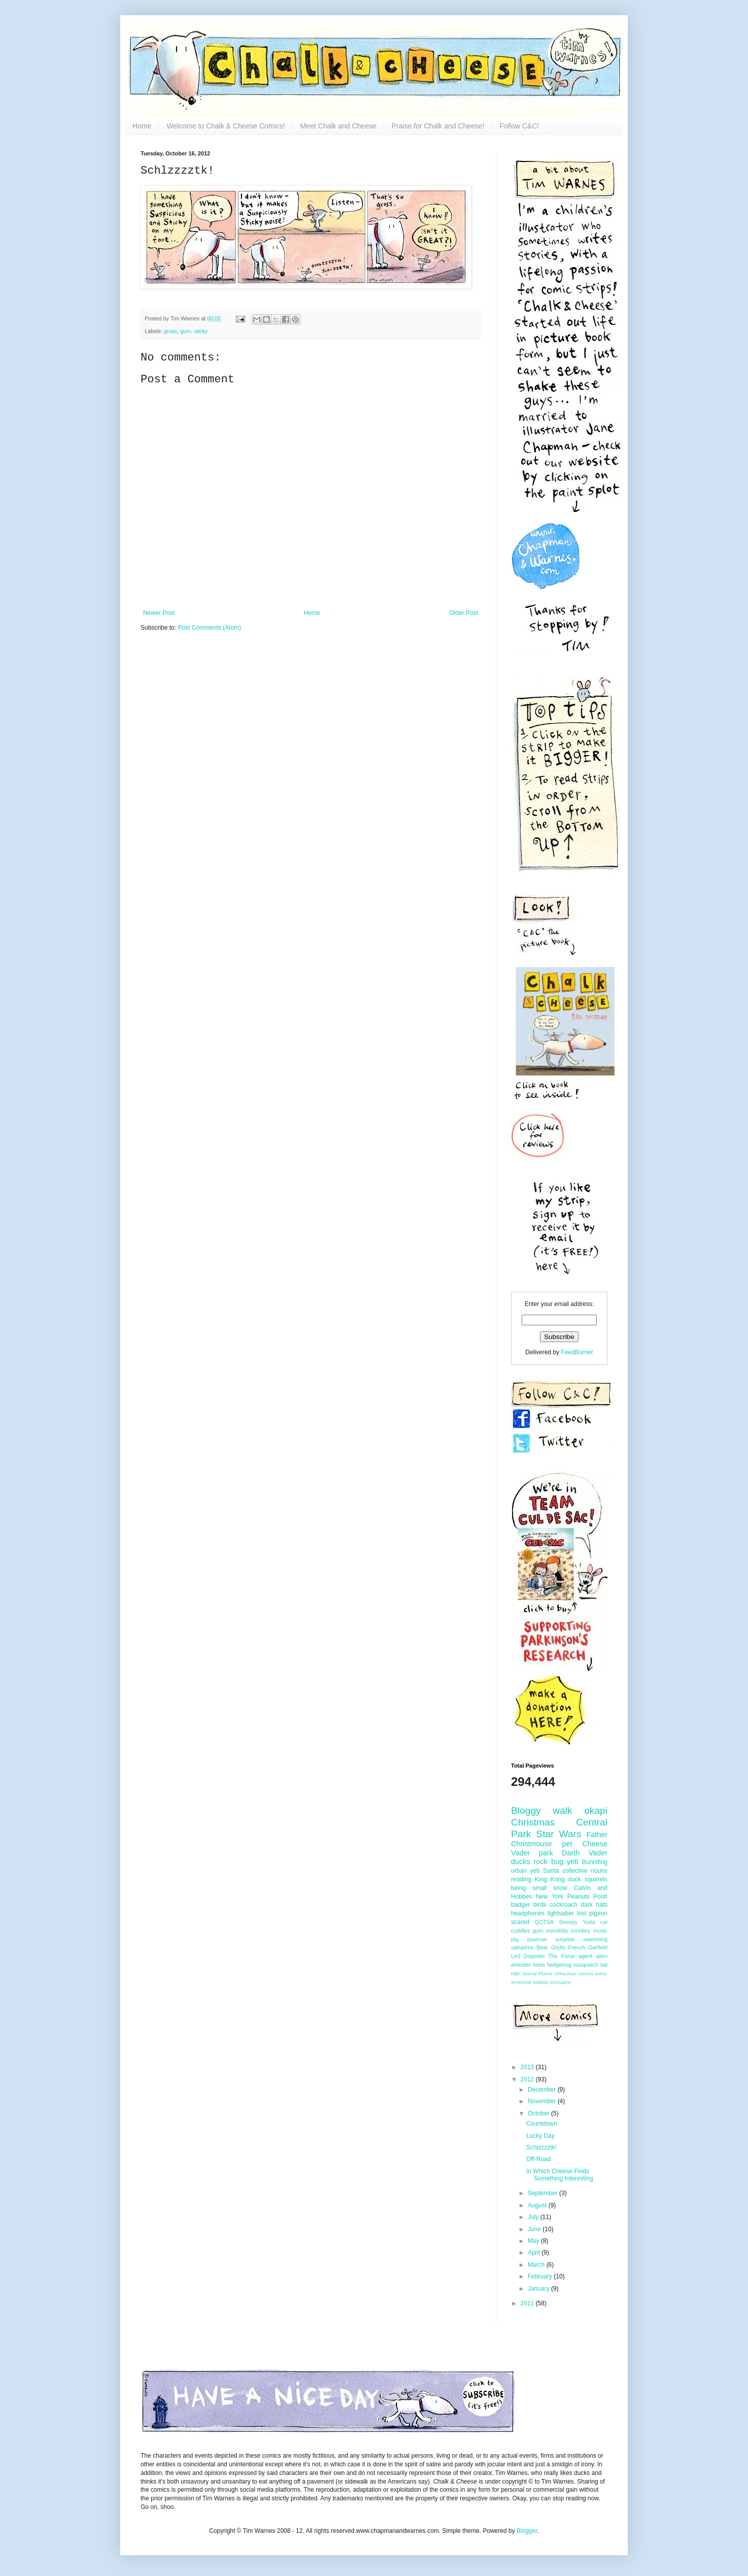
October (539, 2113)
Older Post (463, 612)
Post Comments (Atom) (209, 627)
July (534, 2217)
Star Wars (558, 1834)
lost (582, 1913)
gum (185, 331)
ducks (520, 1861)
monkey (580, 1931)
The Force (561, 1956)
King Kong (550, 1879)
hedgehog (559, 1965)
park (546, 1853)
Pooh (600, 1896)
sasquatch (585, 1965)
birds (540, 1904)
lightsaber (561, 1913)
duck (574, 1879)
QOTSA (544, 1922)
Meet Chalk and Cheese (338, 126)
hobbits (541, 1982)
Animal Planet (537, 1973)
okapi (595, 1810)
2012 (528, 2079)
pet (567, 1844)
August (538, 2205)
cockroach (563, 1904)
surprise (564, 1939)
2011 (528, 2303)
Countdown (541, 2123)
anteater (521, 1965)
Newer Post (159, 612)
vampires (522, 1947)
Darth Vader (584, 1853)
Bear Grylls (550, 1947)
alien (601, 1956)
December (543, 2089)
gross (170, 331)
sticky (201, 331)
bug (557, 1861)
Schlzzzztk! (541, 2147)
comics (585, 1973)
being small (529, 1888)
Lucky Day (540, 2135)
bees (539, 1965)
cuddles (520, 1931)
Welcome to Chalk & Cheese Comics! (225, 126)
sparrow (536, 1939)
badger (520, 1904)
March (537, 2264)
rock (541, 1861)
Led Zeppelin (528, 1956)
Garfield (597, 1947)
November (543, 2101)
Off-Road (538, 2159)
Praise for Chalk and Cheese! (438, 126)
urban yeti (525, 1870)
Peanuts (578, 1896)
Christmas (533, 1822)
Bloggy (526, 1810)
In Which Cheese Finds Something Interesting (559, 2175)
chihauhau (565, 1973)
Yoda (589, 1922)
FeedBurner (577, 1352)
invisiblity (557, 1931)
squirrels (596, 1879)
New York (550, 1896)
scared (520, 1922)
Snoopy (568, 1922)
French (576, 1947)
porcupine (560, 1982)
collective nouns (584, 1870)
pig (514, 1939)
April (534, 2252)
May (534, 2240)
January (539, 2288)
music (600, 1931)
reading (521, 1879)
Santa (551, 1870)
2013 (528, 2067)
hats (601, 1904)
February (541, 2276)
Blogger (527, 2530)
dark (587, 1904)
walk (562, 1810)
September (543, 2193)
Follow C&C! (519, 126)
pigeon (598, 1913)
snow (560, 1888)
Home (141, 126)
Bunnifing (594, 1862)
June (535, 2229)
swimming (595, 1939)
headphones (528, 1913)
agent (585, 1956)
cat (603, 1922)
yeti (572, 1861)
